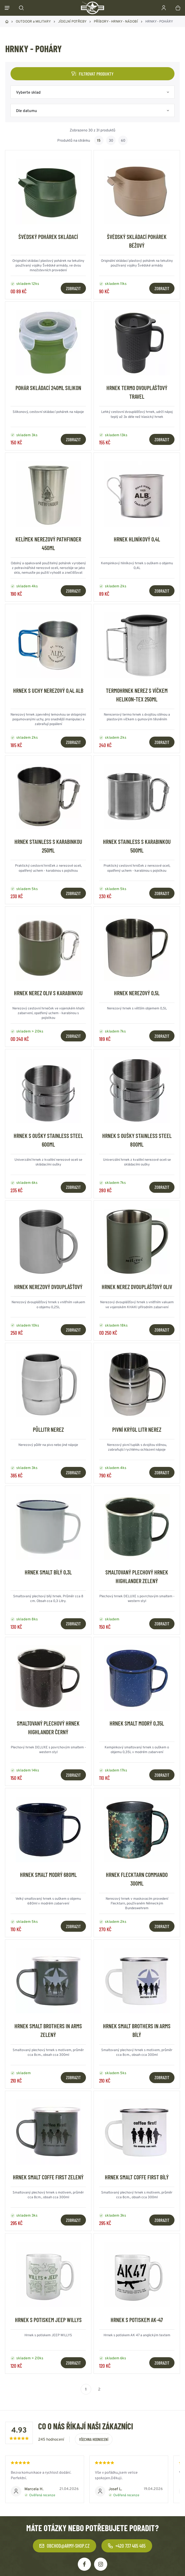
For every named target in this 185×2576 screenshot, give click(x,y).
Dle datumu (26, 110)
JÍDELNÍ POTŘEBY (72, 21)
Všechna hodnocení (93, 2439)
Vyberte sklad (28, 92)
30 (111, 140)
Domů (6, 21)
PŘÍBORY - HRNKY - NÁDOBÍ (116, 21)
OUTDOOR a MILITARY (33, 21)
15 (99, 140)
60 (123, 140)
